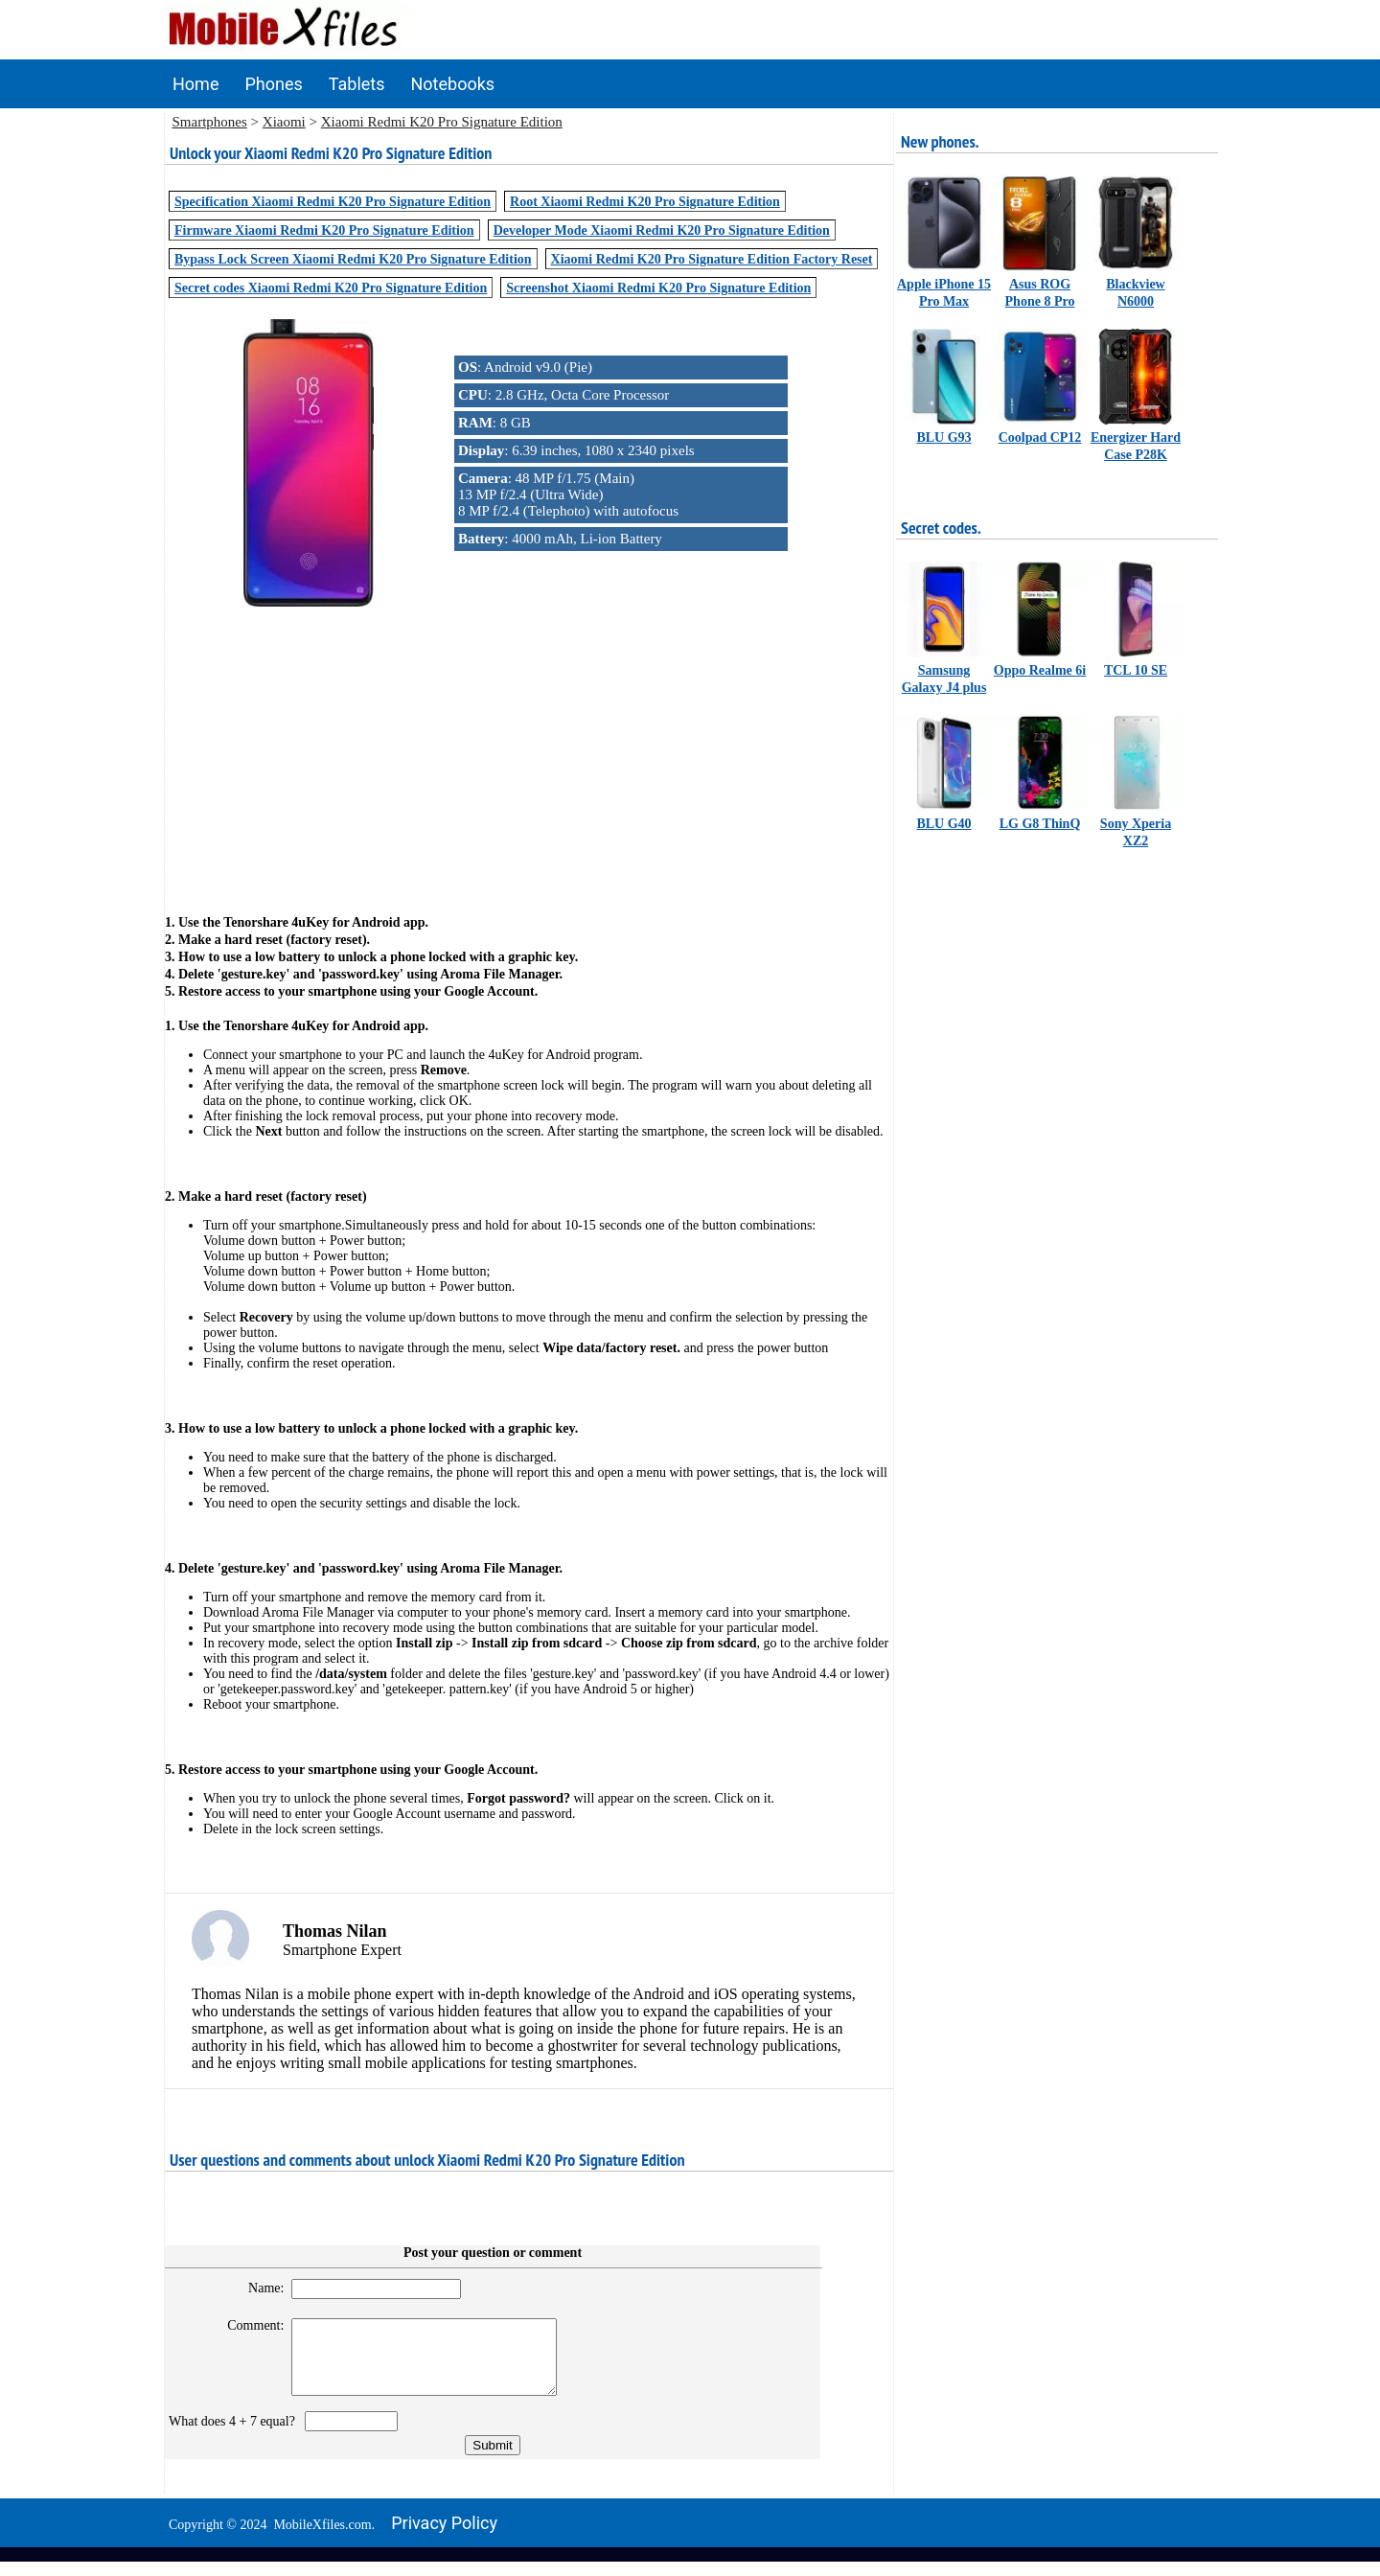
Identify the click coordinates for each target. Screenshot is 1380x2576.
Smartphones (209, 121)
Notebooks (453, 84)
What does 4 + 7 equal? (235, 2435)
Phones (273, 84)
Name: (257, 2288)
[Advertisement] (529, 744)
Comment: (248, 2325)
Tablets (357, 84)
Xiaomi (284, 121)
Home (195, 84)
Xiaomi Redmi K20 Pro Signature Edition (442, 121)
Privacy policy (444, 2537)
